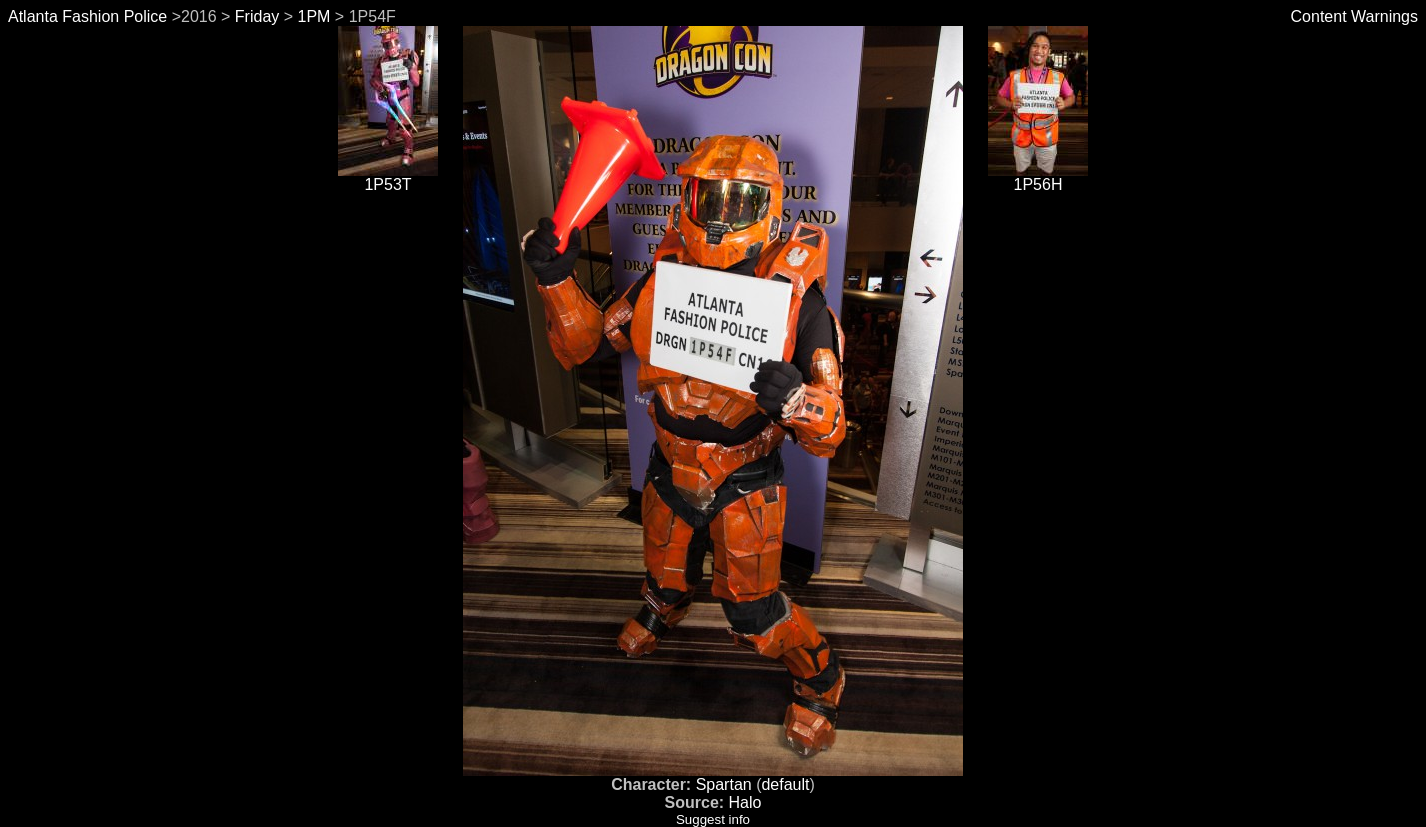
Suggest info (713, 819)
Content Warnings (1354, 16)
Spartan (724, 784)
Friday (257, 16)
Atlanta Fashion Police (87, 16)
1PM (314, 16)
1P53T (388, 177)
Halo (745, 802)
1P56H (1038, 177)
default (785, 784)
